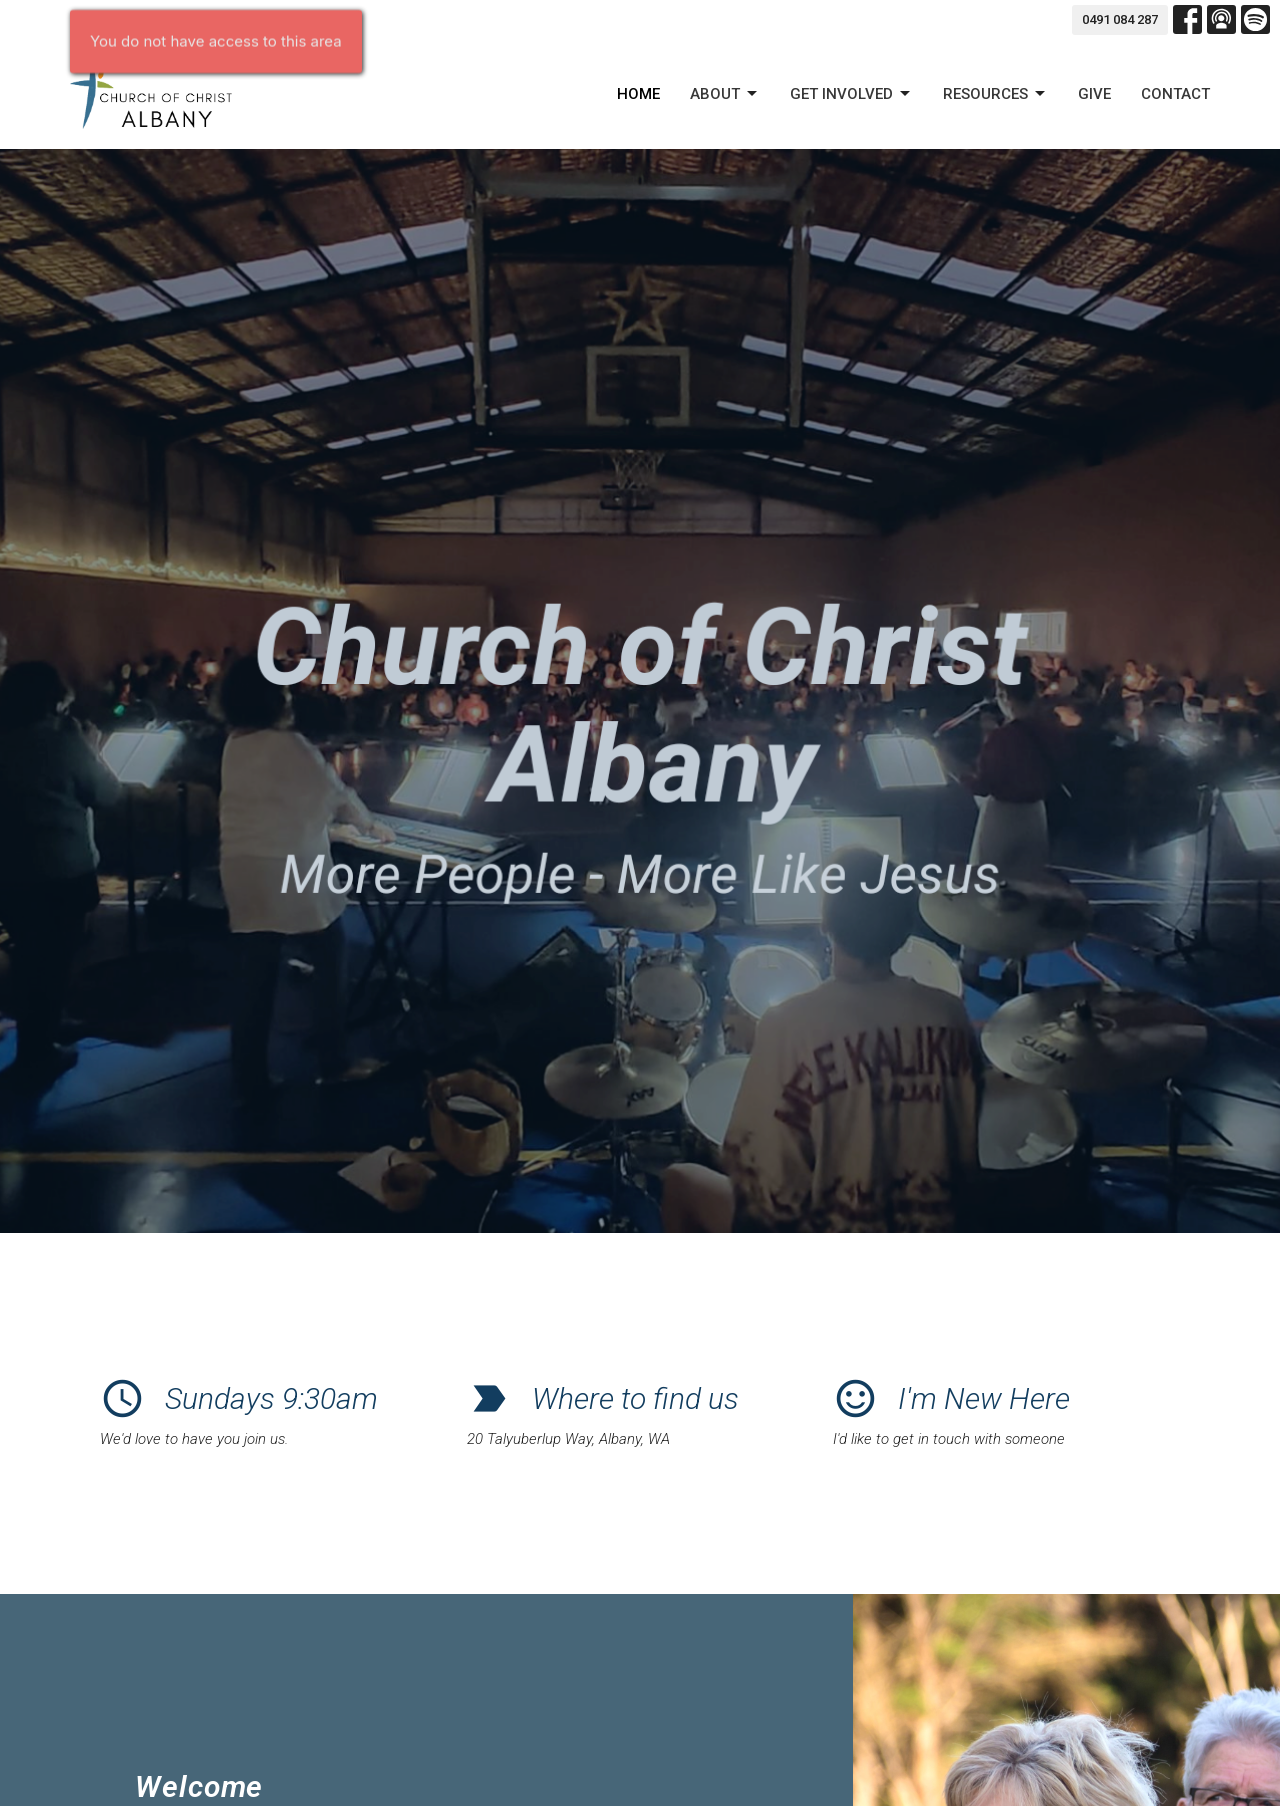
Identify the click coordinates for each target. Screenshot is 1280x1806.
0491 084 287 (1120, 19)
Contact (1175, 94)
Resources (995, 94)
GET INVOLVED (851, 94)
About (725, 94)
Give (1094, 94)
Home (638, 94)
